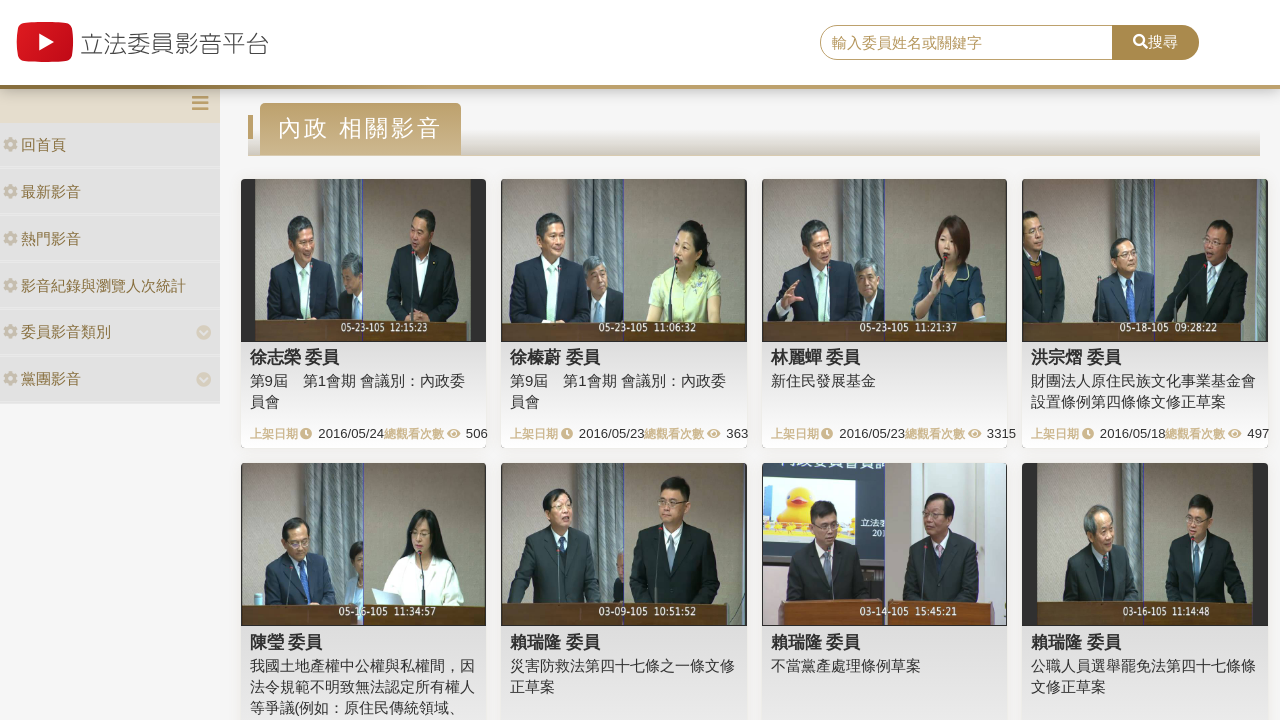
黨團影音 (42, 378)
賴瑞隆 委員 (555, 642)
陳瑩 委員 (286, 642)
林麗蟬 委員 (816, 357)
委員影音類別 (57, 331)
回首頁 (34, 144)
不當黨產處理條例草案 (846, 665)
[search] (966, 43)
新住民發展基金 (823, 380)
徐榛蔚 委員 (555, 357)
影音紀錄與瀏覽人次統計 (94, 285)
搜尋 (1155, 41)
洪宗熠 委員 (1076, 357)
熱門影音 (42, 238)
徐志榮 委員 (295, 357)
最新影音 (42, 191)
